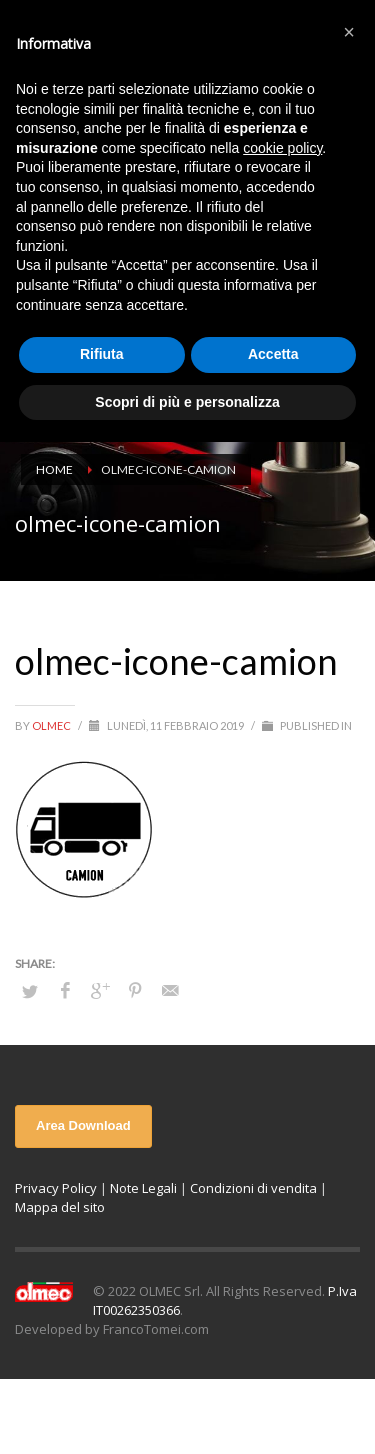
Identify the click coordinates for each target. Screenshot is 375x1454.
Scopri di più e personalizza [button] (187, 402)
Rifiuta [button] (102, 354)
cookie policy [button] (282, 148)
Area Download (83, 1125)
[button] (349, 32)
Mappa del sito (60, 1207)
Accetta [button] (273, 354)
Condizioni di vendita (253, 1188)
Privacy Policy (56, 1188)
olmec (52, 725)
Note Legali (143, 1188)
